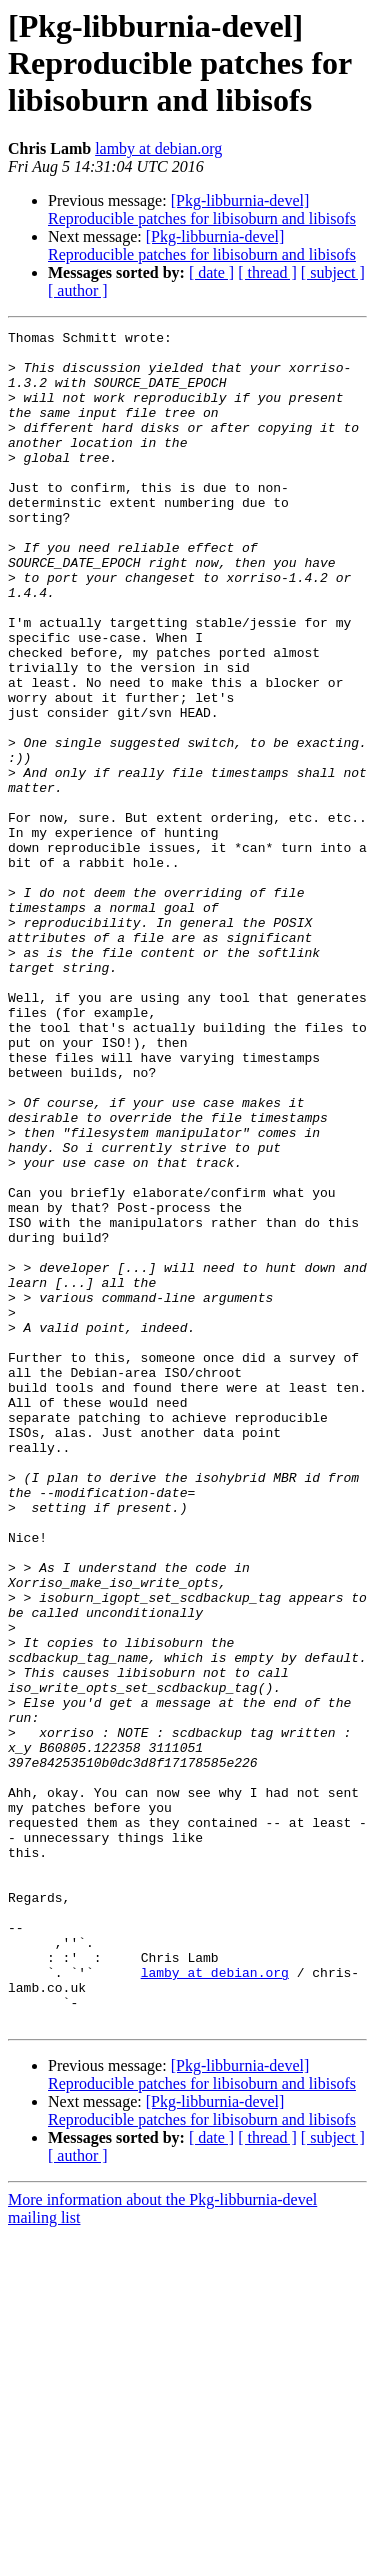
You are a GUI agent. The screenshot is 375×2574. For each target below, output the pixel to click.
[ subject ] (333, 272)
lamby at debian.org (158, 148)
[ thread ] (267, 272)
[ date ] (211, 272)
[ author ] (78, 290)
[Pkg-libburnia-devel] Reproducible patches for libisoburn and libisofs (202, 209)
